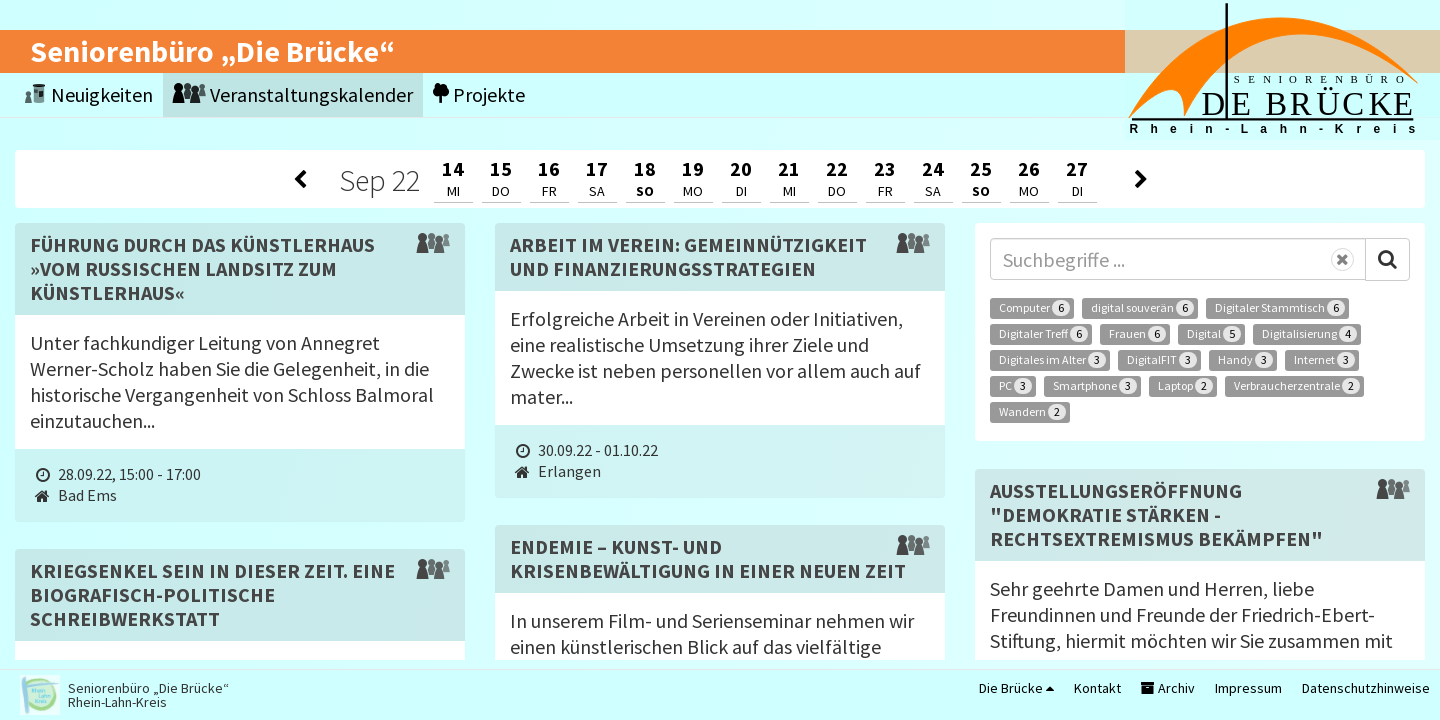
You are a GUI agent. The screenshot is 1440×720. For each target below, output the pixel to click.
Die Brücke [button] (1016, 688)
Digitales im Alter (1052, 360)
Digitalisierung (1309, 334)
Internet (1324, 360)
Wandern (1032, 412)
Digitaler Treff (1043, 334)
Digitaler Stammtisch (1280, 308)
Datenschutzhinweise (1366, 688)
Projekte (479, 94)
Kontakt (1097, 688)
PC (1015, 386)
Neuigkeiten (89, 94)
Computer (1034, 308)
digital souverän (1142, 308)
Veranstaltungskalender (293, 94)
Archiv (1168, 688)
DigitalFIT (1162, 360)
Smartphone (1095, 386)
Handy (1245, 360)
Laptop (1185, 386)
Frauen (1137, 334)
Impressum (1248, 688)
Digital (1214, 334)
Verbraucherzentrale (1297, 386)
